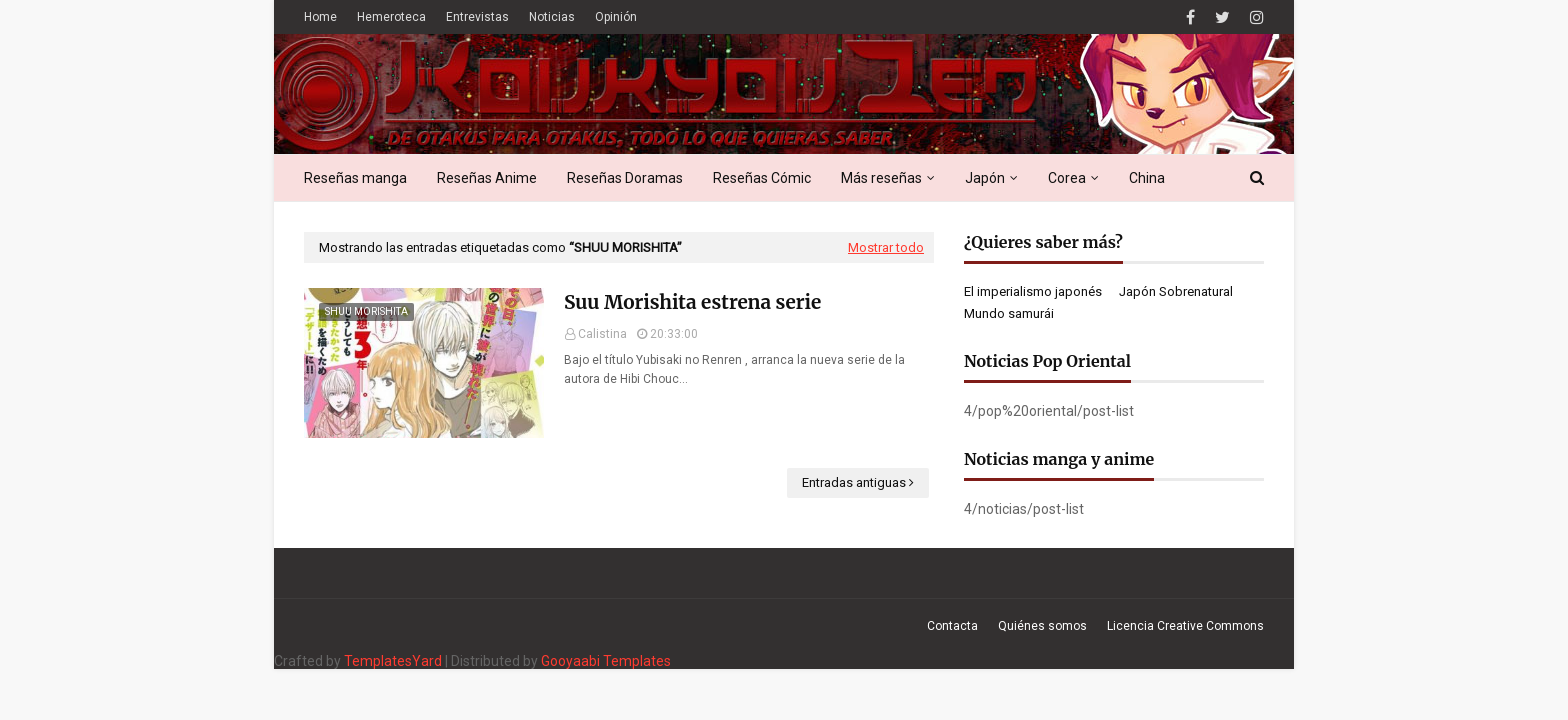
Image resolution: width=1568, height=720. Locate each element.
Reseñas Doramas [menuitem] (625, 178)
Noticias (552, 17)
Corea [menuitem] (1067, 178)
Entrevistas (477, 17)
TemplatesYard (393, 661)
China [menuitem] (1147, 178)
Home (320, 17)
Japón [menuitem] (985, 178)
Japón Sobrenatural (1176, 291)
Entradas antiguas (854, 482)
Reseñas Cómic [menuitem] (762, 178)
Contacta (952, 626)
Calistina (602, 334)
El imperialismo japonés (1033, 291)
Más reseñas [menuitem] (881, 178)
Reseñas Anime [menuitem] (487, 178)
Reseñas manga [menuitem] (355, 178)
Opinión (616, 17)
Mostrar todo (886, 247)
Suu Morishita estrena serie (692, 302)
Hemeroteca (391, 17)
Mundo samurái (1009, 313)
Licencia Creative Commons (1185, 626)
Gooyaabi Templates (606, 661)
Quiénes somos (1042, 626)
